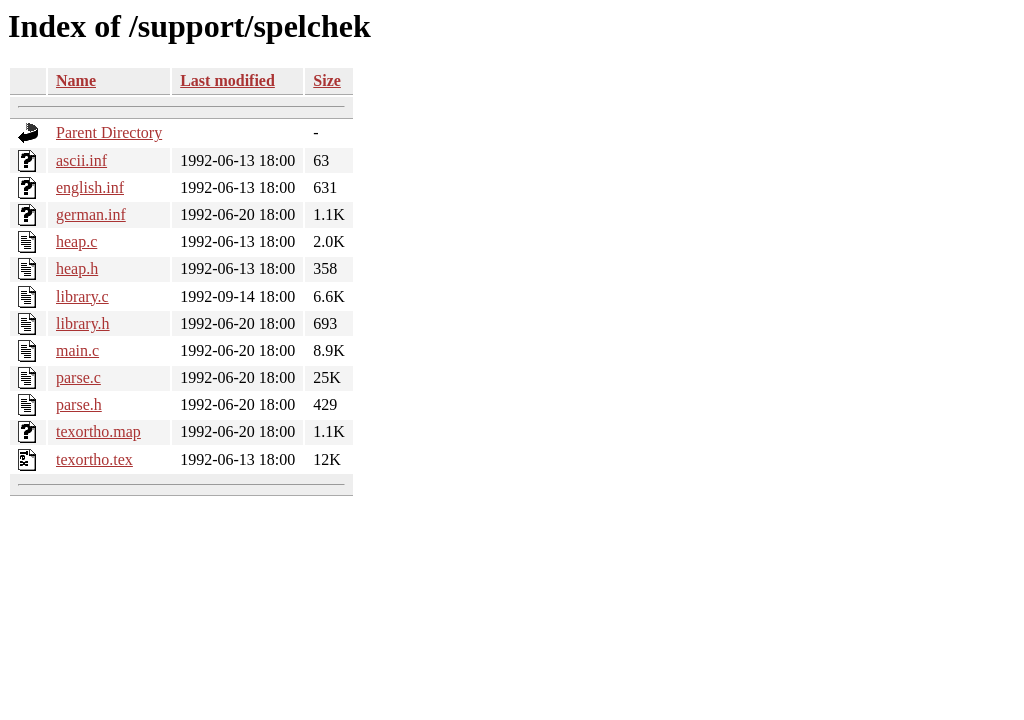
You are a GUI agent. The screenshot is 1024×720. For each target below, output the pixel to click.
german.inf (91, 214)
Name (76, 80)
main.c (77, 350)
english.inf (90, 187)
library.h (83, 323)
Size (327, 80)
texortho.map (98, 431)
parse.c (78, 377)
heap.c (76, 241)
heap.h (77, 268)
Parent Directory (109, 132)
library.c (82, 296)
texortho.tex (94, 459)
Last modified (227, 80)
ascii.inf (81, 160)
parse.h (79, 404)
